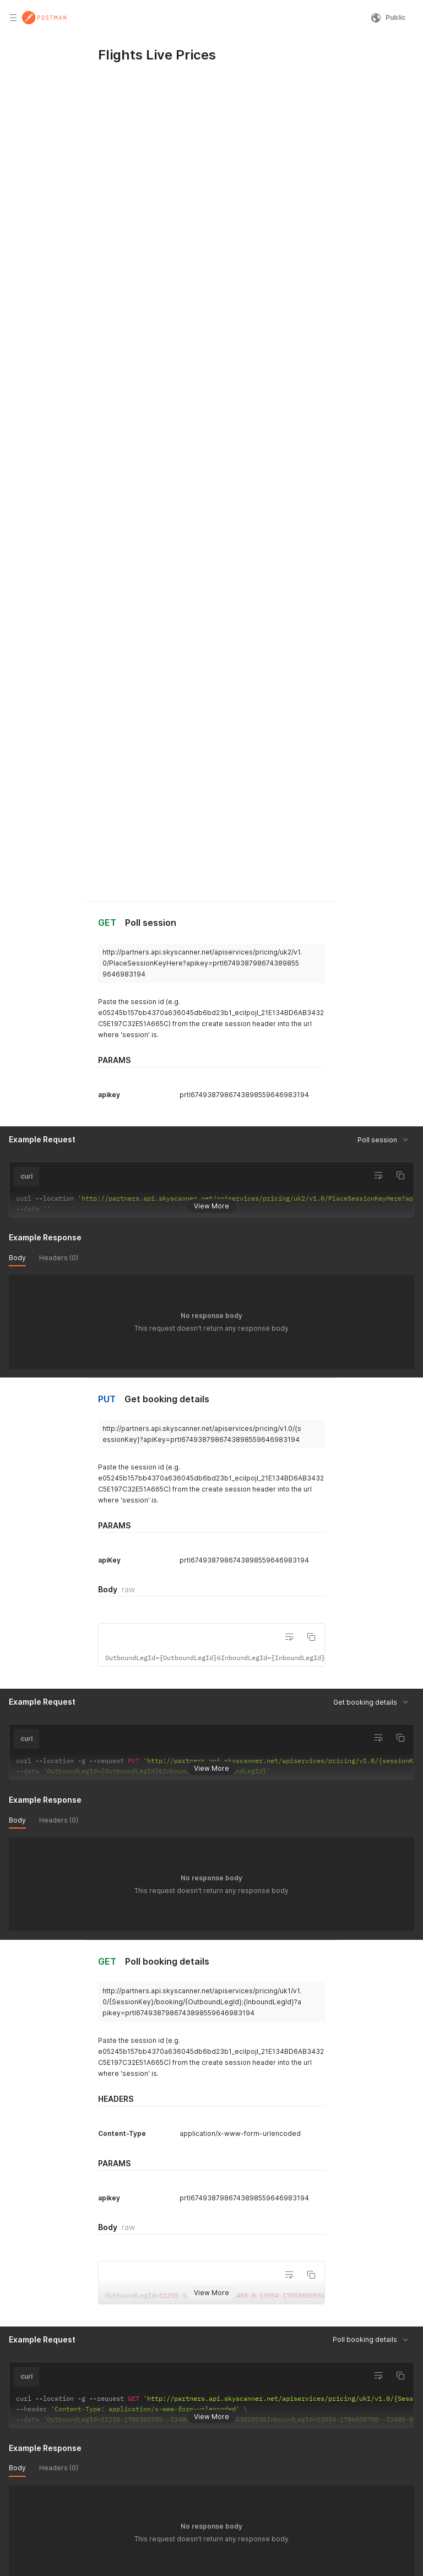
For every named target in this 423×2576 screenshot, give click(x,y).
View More (211, 702)
